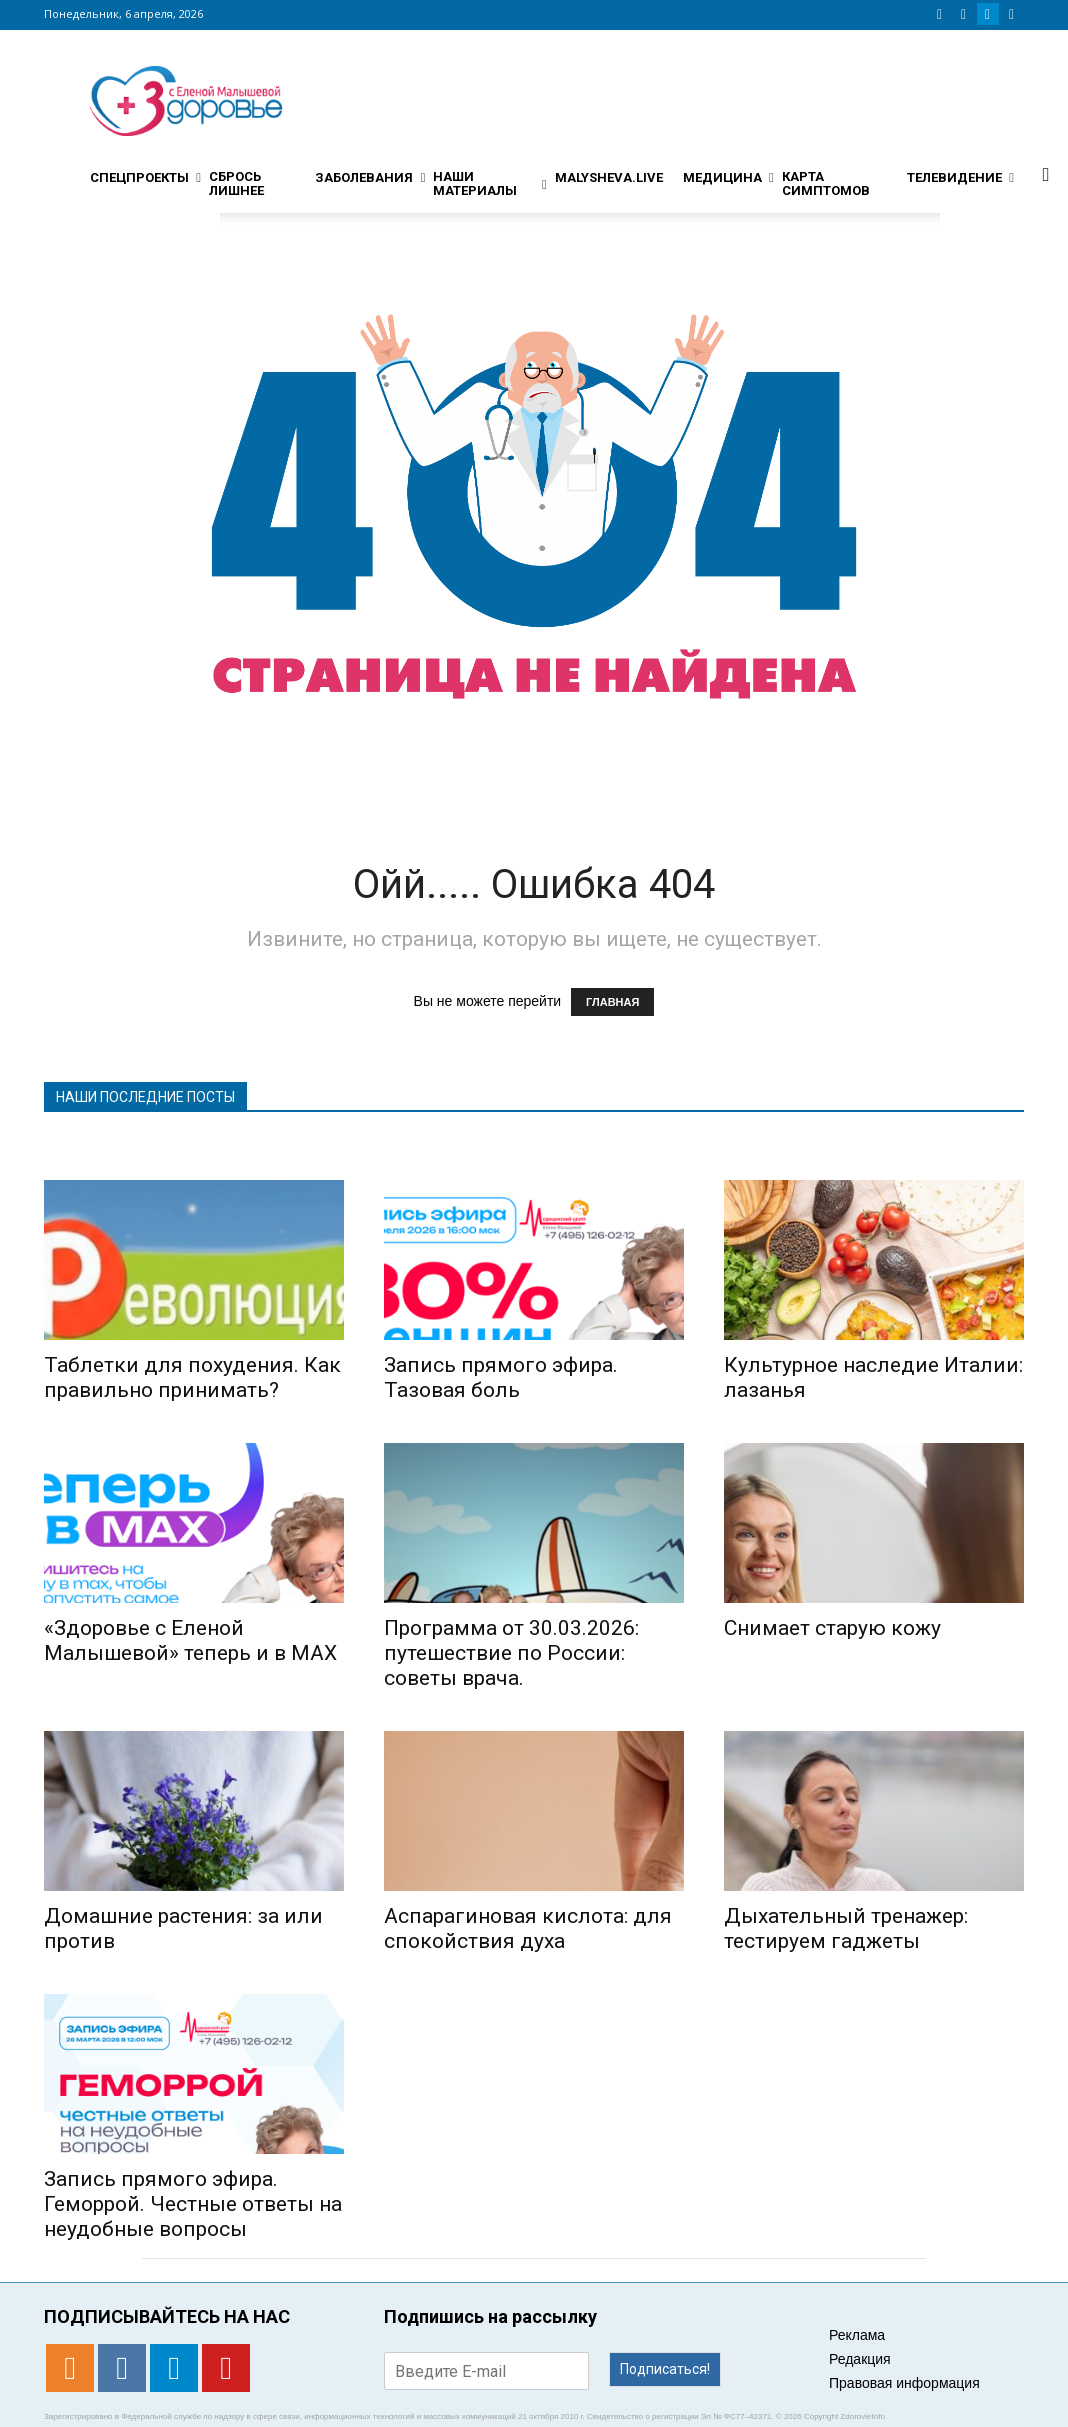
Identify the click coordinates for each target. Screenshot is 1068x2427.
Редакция (860, 2359)
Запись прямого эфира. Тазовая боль (501, 1377)
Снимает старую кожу (832, 1628)
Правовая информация (904, 2383)
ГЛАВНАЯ (612, 1002)
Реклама (857, 2335)
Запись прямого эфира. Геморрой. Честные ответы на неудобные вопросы (193, 2204)
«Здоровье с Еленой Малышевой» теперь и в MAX (190, 1640)
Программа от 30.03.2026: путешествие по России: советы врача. (511, 1653)
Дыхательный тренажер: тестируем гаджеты (846, 1928)
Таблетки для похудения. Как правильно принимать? (192, 1377)
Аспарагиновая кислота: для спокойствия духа (528, 1928)
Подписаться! (665, 2369)
